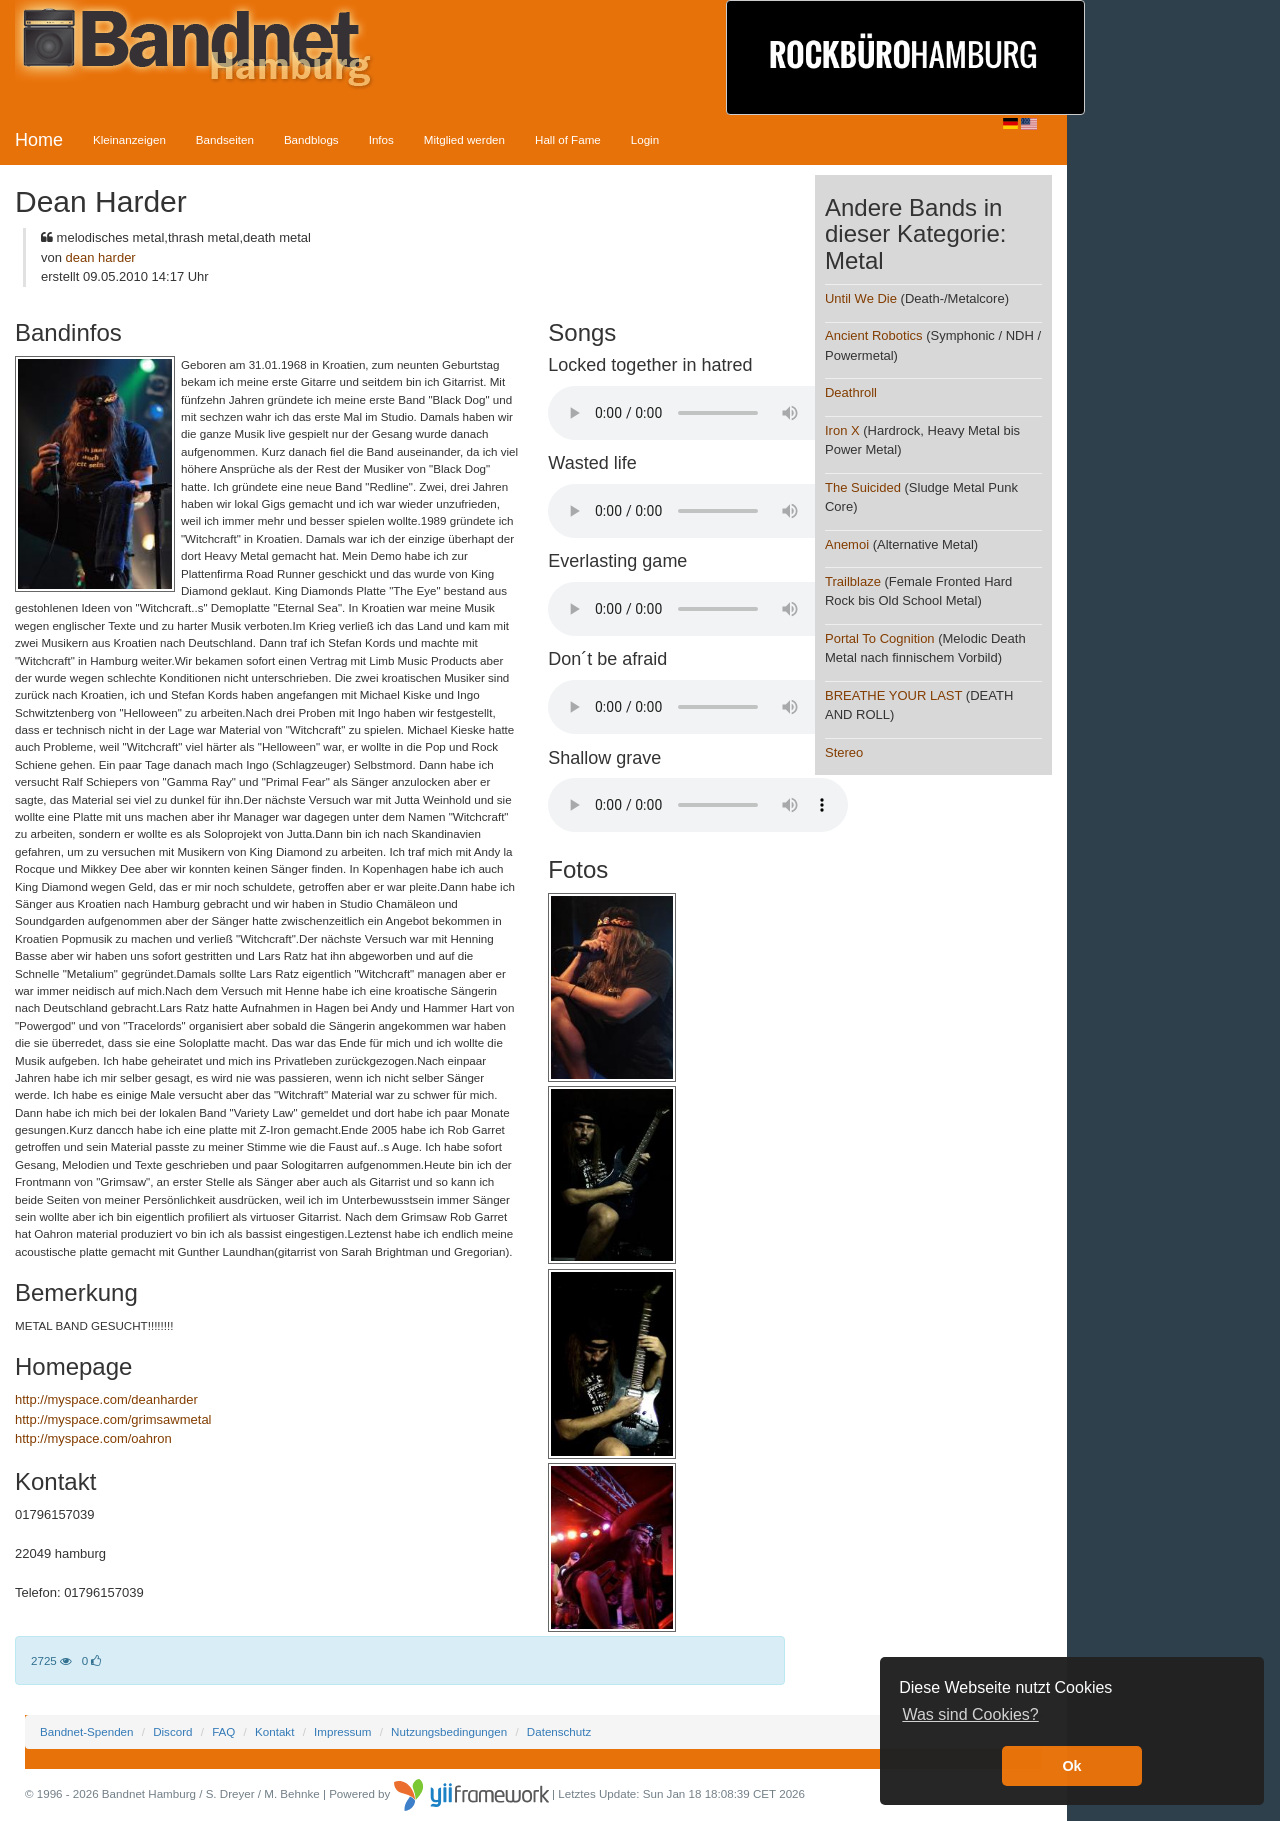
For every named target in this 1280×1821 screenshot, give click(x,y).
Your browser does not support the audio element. (698, 413)
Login (645, 139)
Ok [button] (1071, 1766)
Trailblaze (853, 581)
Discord (172, 1731)
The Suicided (863, 487)
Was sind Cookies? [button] (970, 1714)
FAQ (223, 1731)
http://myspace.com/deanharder (106, 1399)
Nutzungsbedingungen (449, 1731)
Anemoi (847, 544)
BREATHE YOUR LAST (893, 695)
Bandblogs (311, 139)
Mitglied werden (464, 139)
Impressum (342, 1731)
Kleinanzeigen (129, 139)
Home (39, 140)
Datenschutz (559, 1731)
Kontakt (274, 1731)
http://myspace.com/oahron (93, 1438)
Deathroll (851, 392)
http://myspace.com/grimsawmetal (113, 1419)
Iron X (842, 430)
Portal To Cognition (880, 638)
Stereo (844, 752)
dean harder (101, 257)
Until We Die (861, 298)
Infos (381, 139)
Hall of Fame (568, 139)
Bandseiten (225, 139)
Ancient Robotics (874, 335)
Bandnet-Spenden (86, 1731)
